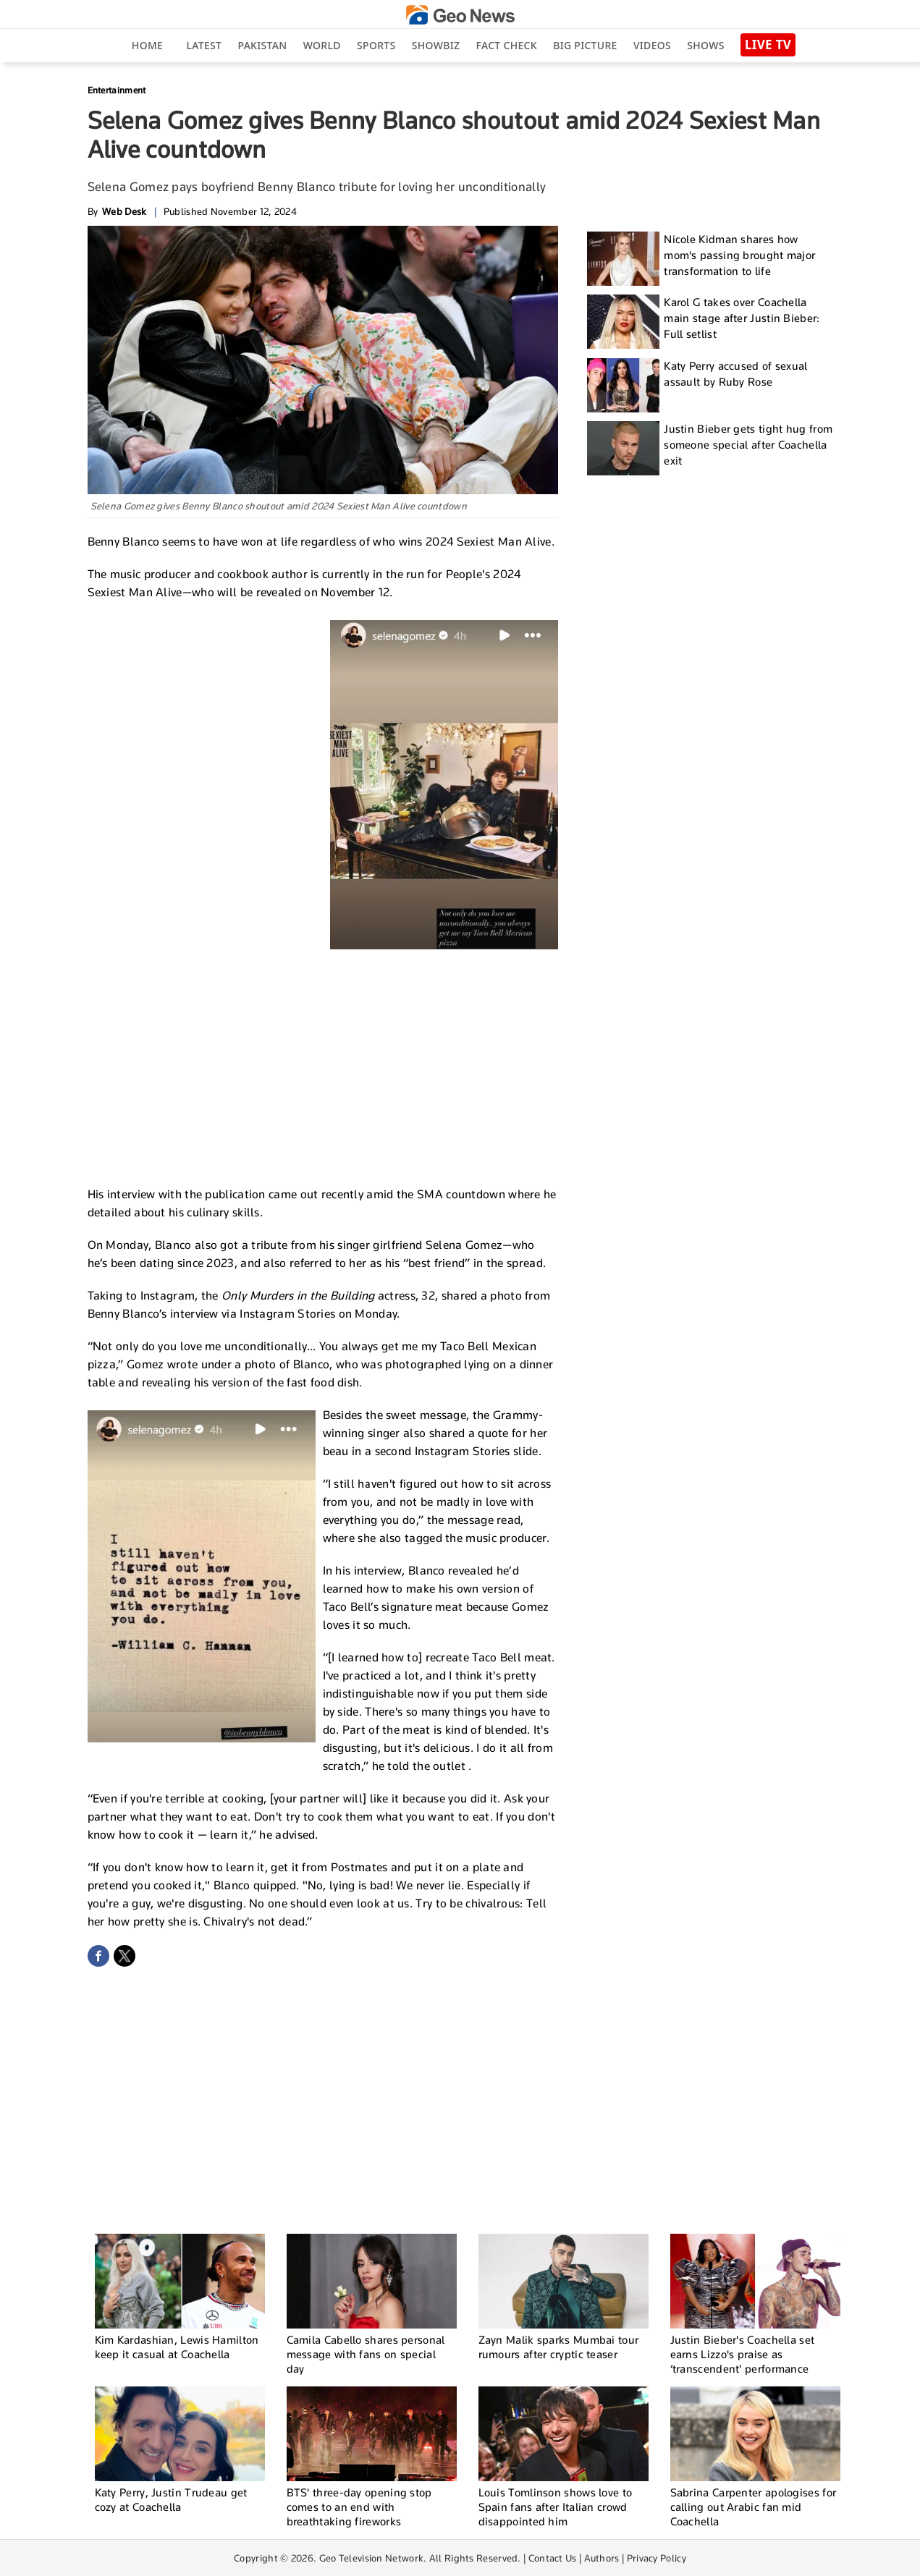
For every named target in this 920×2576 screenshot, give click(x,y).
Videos (652, 45)
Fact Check (506, 45)
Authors (602, 2558)
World (322, 45)
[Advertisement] (322, 1065)
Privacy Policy (656, 2558)
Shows (705, 45)
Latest (203, 45)
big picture (585, 45)
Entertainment (117, 90)
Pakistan (262, 45)
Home (147, 45)
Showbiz (436, 45)
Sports (376, 45)
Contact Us (552, 2558)
